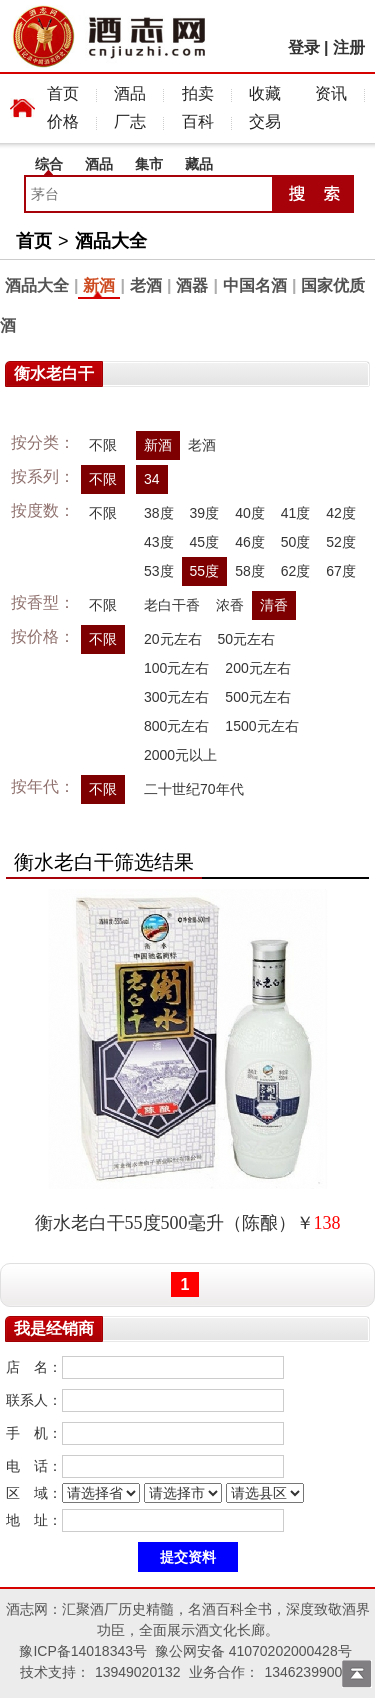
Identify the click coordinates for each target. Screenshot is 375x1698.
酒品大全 (111, 241)
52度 (341, 542)
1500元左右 (261, 726)
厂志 (130, 121)
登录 (304, 47)
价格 (63, 121)
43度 (159, 542)
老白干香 (172, 605)
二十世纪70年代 (194, 789)
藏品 (199, 164)
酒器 (192, 285)
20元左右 (173, 639)
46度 (250, 542)
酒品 (130, 93)
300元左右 (176, 697)
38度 (159, 513)
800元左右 (176, 726)
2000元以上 (180, 755)
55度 (205, 571)
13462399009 (307, 1672)
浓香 (230, 605)
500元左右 (257, 697)
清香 (274, 605)
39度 (205, 513)
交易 (265, 121)
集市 (149, 164)
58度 (250, 571)
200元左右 (257, 668)
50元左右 (247, 639)
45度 (205, 542)
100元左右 (176, 668)
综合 (49, 164)
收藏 (265, 93)
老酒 (146, 285)
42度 (341, 513)
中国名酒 (255, 285)
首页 (63, 93)
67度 (341, 571)
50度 (296, 542)
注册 (349, 47)
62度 (296, 571)
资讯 (331, 93)
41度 (296, 513)
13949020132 (138, 1672)
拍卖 (198, 93)
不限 (103, 445)
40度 (250, 513)
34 (152, 479)
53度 (159, 571)
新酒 (99, 285)
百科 (198, 121)
